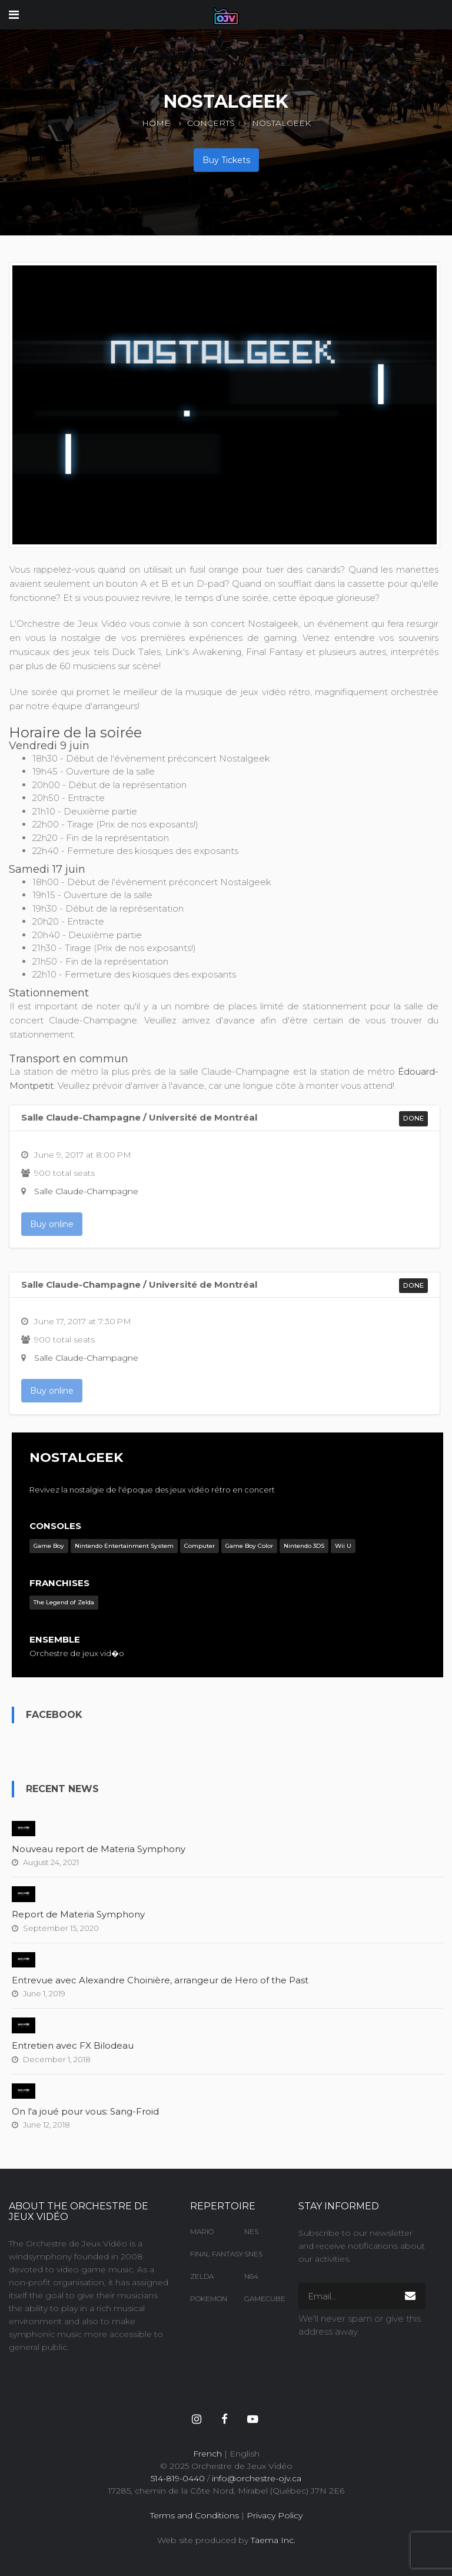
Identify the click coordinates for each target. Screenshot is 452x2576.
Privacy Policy (275, 2515)
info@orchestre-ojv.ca (256, 2478)
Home (156, 123)
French (207, 2453)
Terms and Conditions (194, 2515)
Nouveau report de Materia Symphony (98, 1848)
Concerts (211, 123)
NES (251, 2231)
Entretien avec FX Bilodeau (73, 2045)
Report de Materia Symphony (78, 1914)
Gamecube (262, 2298)
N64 (251, 2276)
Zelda (202, 2276)
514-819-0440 (178, 2478)
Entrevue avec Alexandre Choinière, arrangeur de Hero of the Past (160, 1980)
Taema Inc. (273, 2540)
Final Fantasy (208, 2253)
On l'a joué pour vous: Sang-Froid (85, 2111)
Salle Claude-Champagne (86, 1191)
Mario (202, 2231)
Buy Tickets (226, 160)
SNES (253, 2253)
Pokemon (208, 2298)
